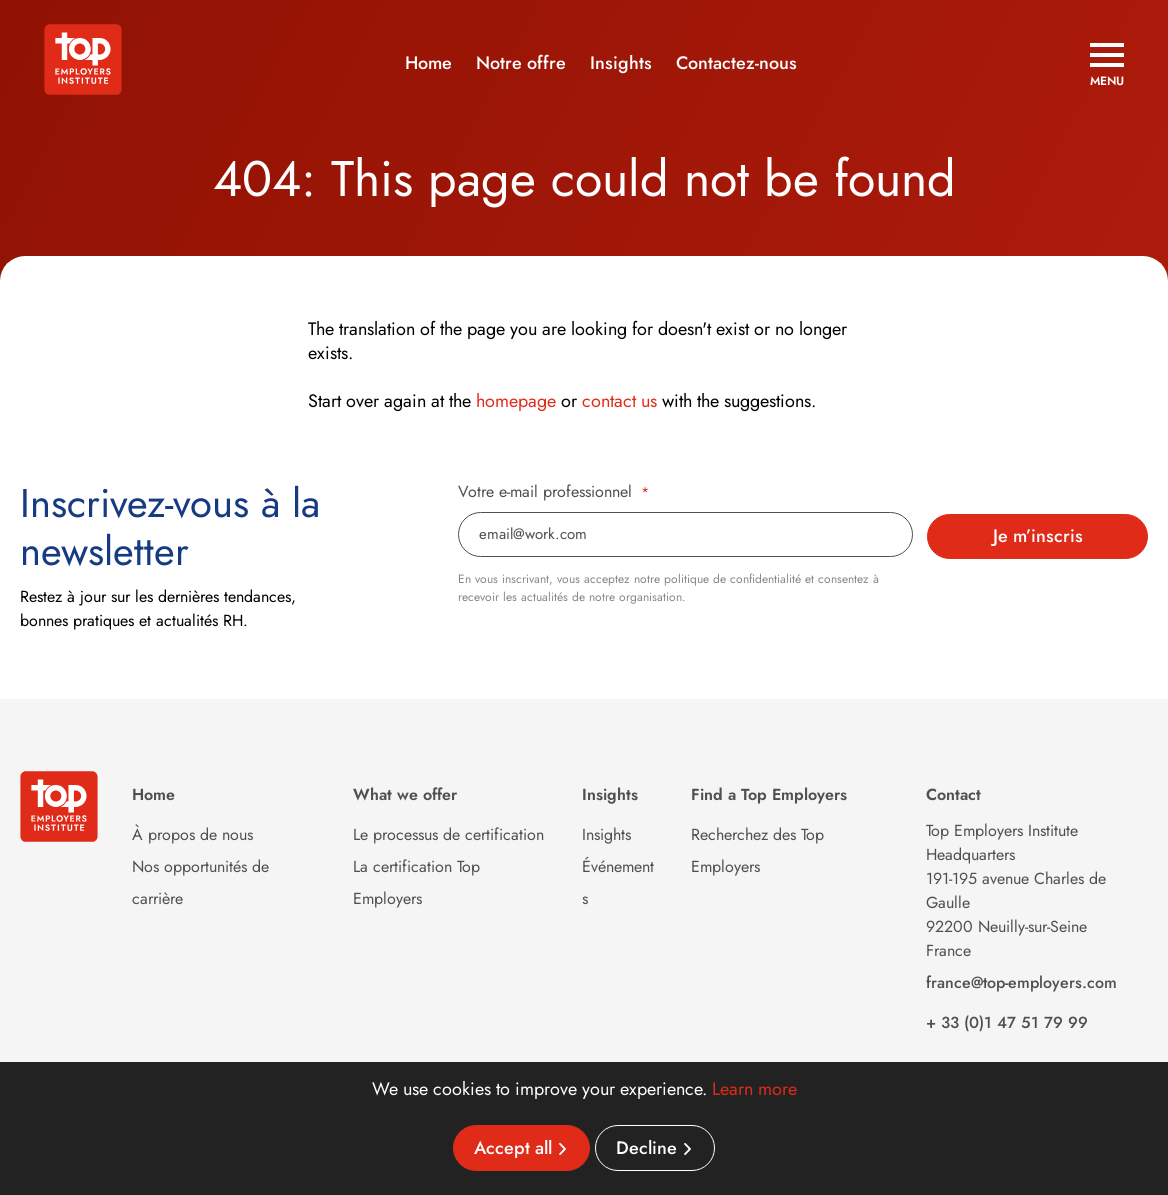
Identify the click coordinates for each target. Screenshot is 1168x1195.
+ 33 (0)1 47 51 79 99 (1007, 1022)
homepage (516, 401)
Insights (621, 63)
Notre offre (521, 63)
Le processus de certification (448, 834)
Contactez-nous (736, 63)
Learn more (754, 1089)
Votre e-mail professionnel (554, 492)
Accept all (513, 1148)
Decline (646, 1148)
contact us (619, 401)
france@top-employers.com (1021, 982)
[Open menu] (1107, 65)
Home (428, 63)
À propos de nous (192, 834)
